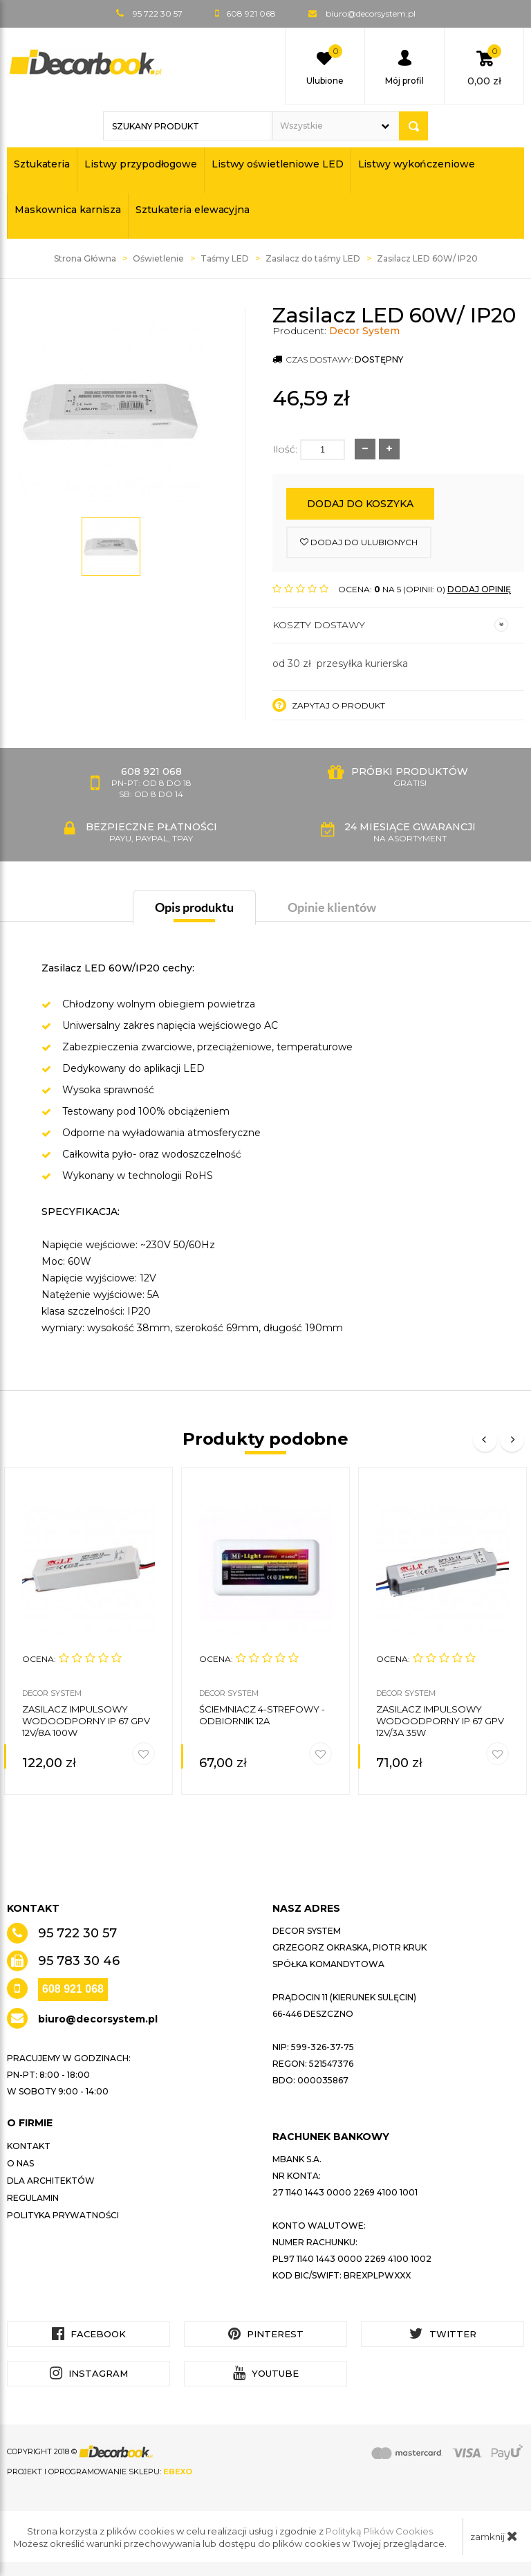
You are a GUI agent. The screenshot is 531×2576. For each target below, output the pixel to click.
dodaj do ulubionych (359, 542)
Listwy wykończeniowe (416, 164)
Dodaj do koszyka (360, 503)
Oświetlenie (158, 258)
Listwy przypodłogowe (140, 164)
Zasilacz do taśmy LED (313, 258)
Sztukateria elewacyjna (193, 209)
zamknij (494, 2536)
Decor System (364, 331)
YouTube (266, 2373)
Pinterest (266, 2333)
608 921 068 (73, 1989)
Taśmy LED (225, 258)
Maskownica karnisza (68, 209)
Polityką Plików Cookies (379, 2531)
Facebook (89, 2333)
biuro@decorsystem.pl (371, 13)
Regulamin (33, 2198)
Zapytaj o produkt (328, 705)
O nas (20, 2163)
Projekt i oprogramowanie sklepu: (99, 2471)
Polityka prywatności (63, 2215)
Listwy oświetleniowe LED (278, 164)
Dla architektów (51, 2180)
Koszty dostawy (390, 625)
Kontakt (28, 2146)
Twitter (442, 2333)
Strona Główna (85, 258)
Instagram (89, 2373)
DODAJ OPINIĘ (479, 589)
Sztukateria (42, 164)
